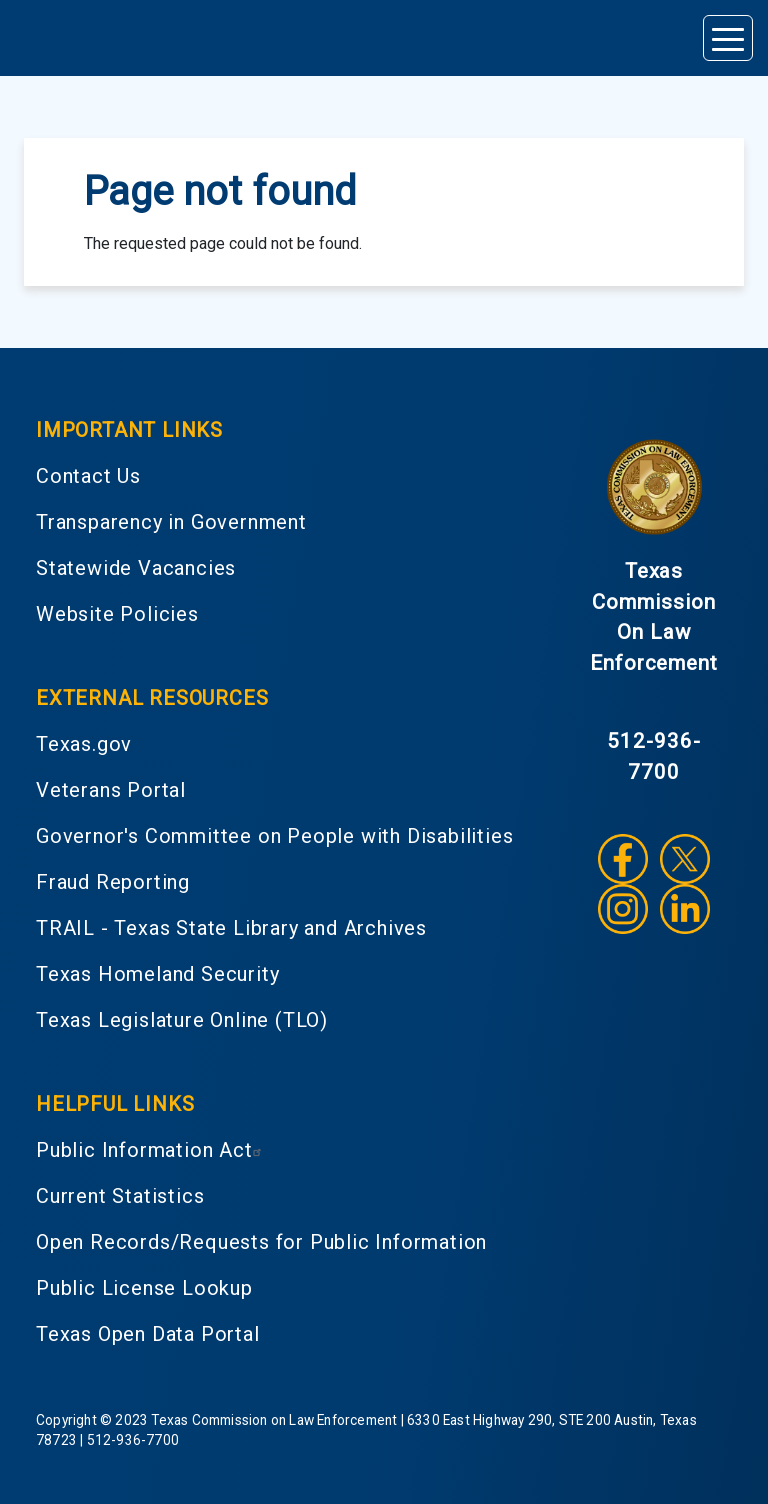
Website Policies (117, 614)
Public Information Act (151, 1150)
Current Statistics (120, 1196)
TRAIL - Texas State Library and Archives (231, 928)
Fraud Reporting (113, 882)
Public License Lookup (144, 1288)
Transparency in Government (171, 522)
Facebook (623, 859)
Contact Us (88, 476)
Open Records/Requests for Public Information (261, 1242)
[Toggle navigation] (728, 38)
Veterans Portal (111, 790)
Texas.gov (84, 744)
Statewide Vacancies (136, 568)
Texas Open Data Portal (148, 1334)
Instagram (623, 909)
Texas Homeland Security (157, 974)
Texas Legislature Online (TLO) (182, 1020)
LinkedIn (685, 909)
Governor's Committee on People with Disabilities (274, 836)
